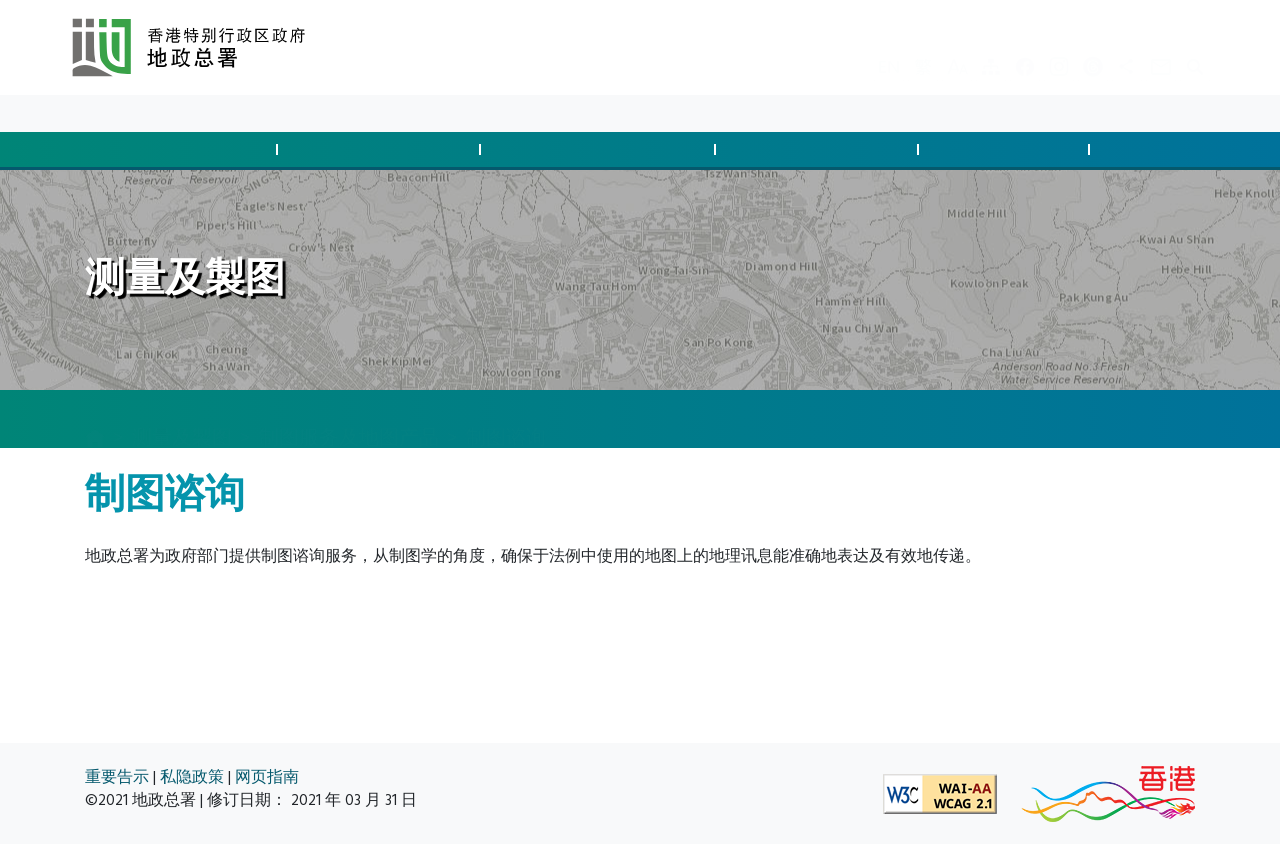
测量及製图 (182, 418)
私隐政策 (192, 777)
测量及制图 (1007, 149)
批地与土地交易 (179, 149)
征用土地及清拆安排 (601, 149)
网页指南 (267, 777)
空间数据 (1170, 149)
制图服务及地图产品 (349, 418)
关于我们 (304, 113)
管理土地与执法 (820, 149)
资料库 (232, 113)
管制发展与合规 (382, 149)
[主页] (95, 420)
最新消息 (160, 113)
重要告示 (117, 777)
